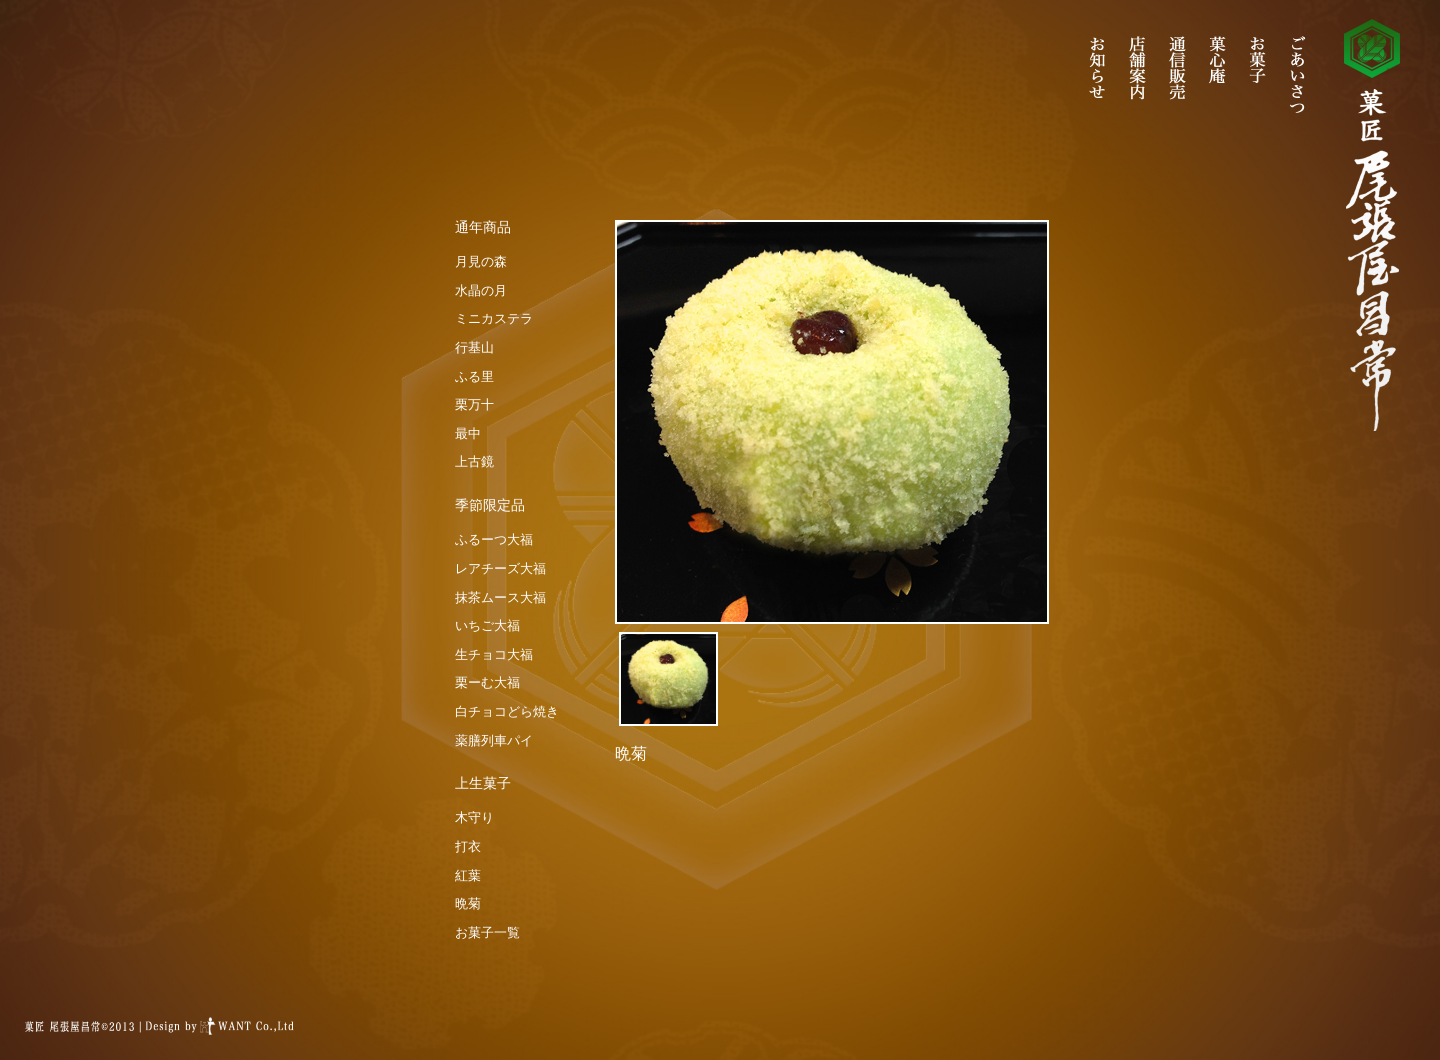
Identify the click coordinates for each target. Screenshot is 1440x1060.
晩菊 (468, 903)
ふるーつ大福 (494, 539)
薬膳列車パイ (494, 740)
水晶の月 (481, 290)
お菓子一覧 (487, 932)
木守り (474, 817)
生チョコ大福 (494, 654)
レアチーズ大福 (500, 568)
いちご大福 (487, 625)
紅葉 (468, 875)
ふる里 (474, 376)
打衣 (468, 846)
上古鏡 (474, 461)
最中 (468, 433)
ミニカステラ (494, 318)
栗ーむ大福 (487, 682)
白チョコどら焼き (507, 711)
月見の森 (481, 261)
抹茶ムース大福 (500, 597)
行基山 (474, 347)
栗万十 (474, 404)
